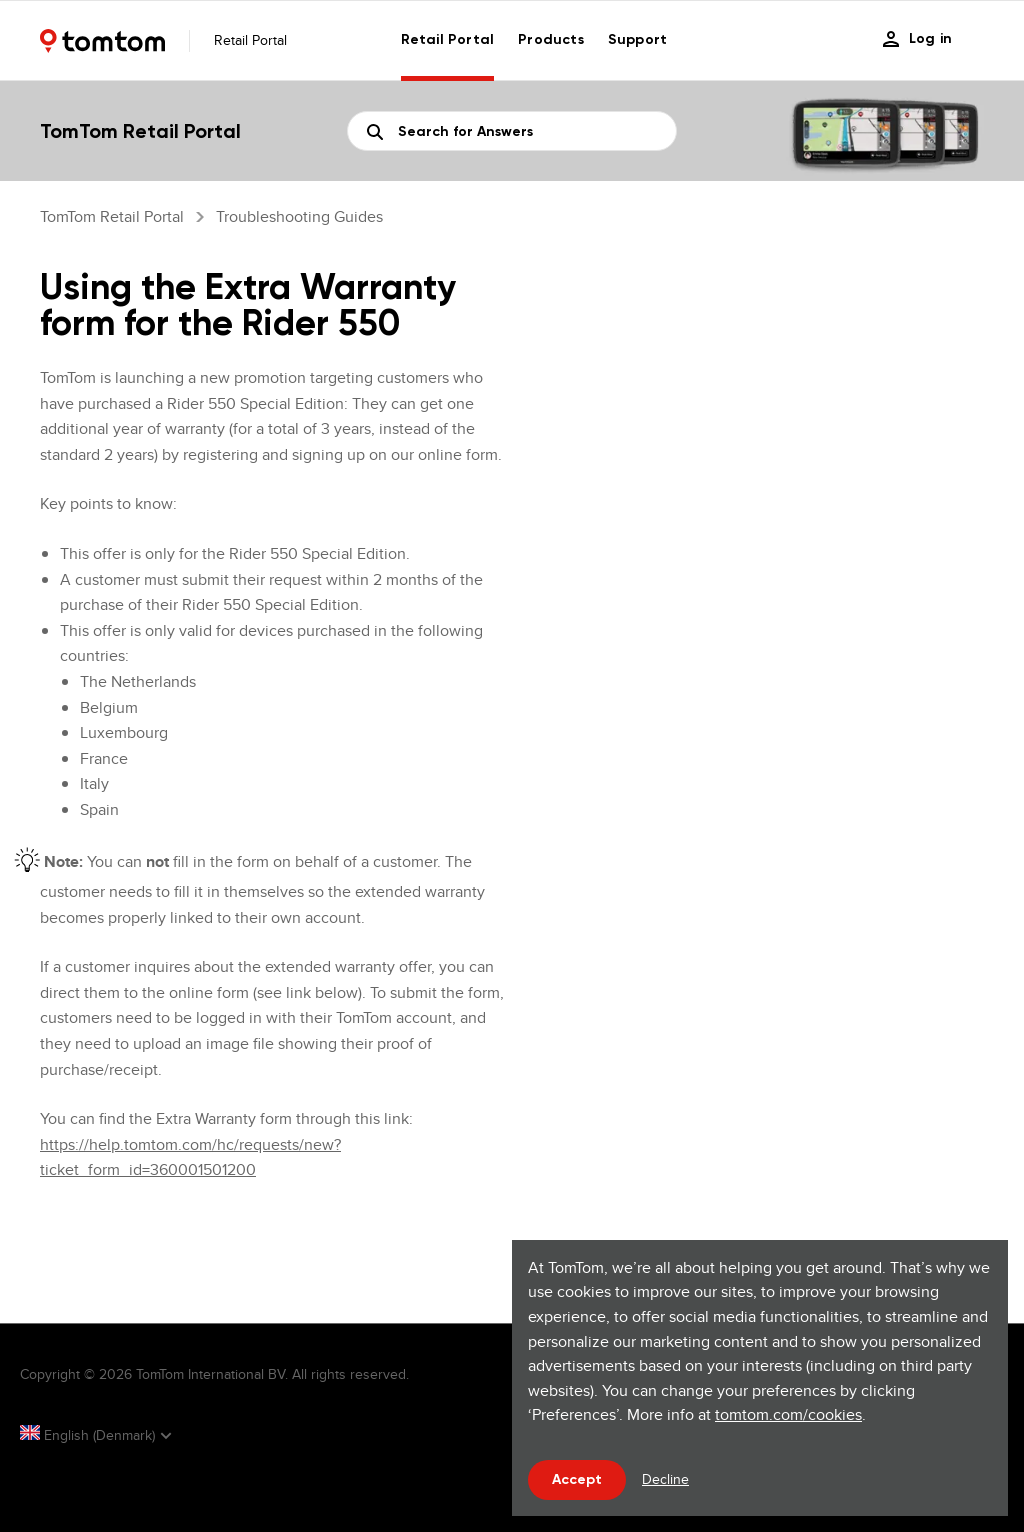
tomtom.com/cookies (788, 1414)
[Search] (512, 131)
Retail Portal (448, 39)
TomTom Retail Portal (112, 216)
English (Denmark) (89, 1435)
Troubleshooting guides (299, 216)
